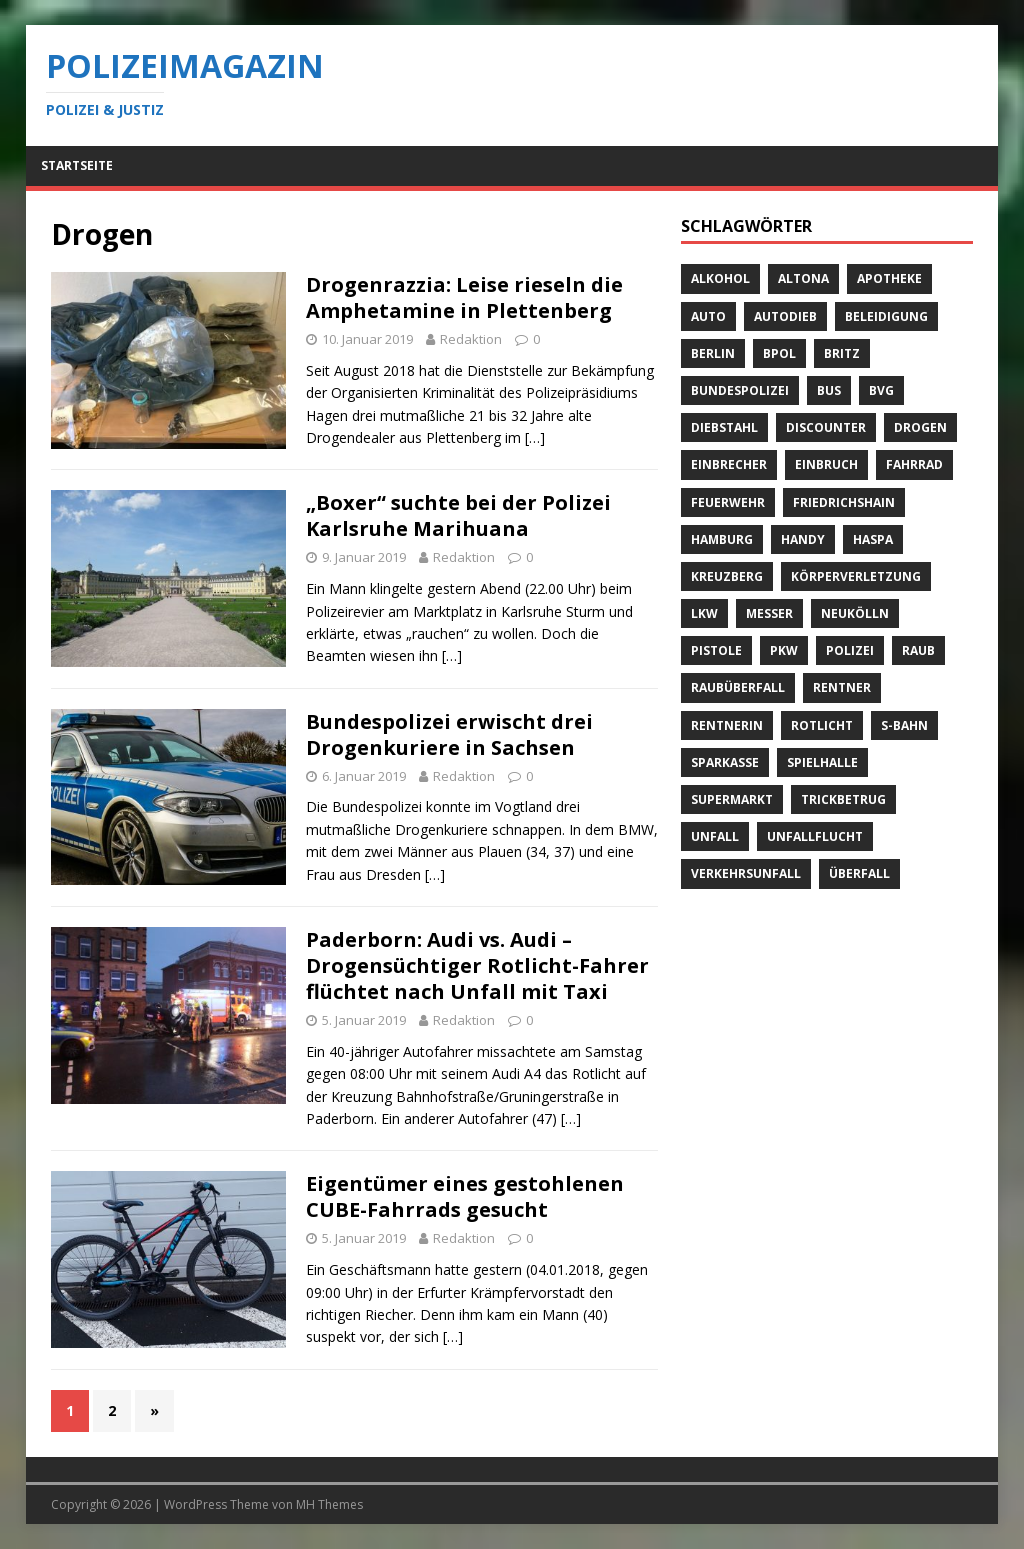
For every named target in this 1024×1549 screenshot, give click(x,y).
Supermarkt (732, 799)
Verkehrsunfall (746, 873)
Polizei (850, 650)
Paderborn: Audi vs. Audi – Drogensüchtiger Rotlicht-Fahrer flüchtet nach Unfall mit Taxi (477, 965)
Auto (708, 316)
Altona (803, 278)
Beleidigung (886, 316)
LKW (704, 613)
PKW (784, 650)
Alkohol (720, 278)
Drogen (920, 427)
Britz (842, 353)
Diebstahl (724, 427)
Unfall (715, 836)
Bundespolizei (740, 390)
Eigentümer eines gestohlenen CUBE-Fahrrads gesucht (465, 1196)
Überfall (859, 873)
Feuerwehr (728, 502)
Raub (918, 650)
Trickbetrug (843, 799)
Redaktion (471, 339)
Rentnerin (727, 725)
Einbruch (826, 464)
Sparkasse (725, 762)
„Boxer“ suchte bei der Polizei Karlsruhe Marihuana (458, 515)
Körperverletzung (856, 576)
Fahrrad (914, 464)
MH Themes (329, 1504)
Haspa (873, 539)
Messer (769, 613)
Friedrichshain (844, 502)
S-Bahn (904, 725)
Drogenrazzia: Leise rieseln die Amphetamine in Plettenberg (464, 297)
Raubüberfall (738, 687)
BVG (881, 390)
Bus (829, 390)
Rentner (842, 687)
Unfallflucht (815, 836)
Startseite (77, 165)
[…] (535, 437)
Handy (803, 539)
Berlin (713, 353)
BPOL (779, 353)
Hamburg (722, 539)
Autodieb (785, 316)
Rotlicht (822, 725)
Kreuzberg (727, 576)
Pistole (716, 650)
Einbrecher (729, 464)
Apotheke (889, 278)
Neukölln (855, 613)
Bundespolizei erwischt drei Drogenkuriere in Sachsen (449, 734)
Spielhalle (822, 762)
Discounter (826, 427)
